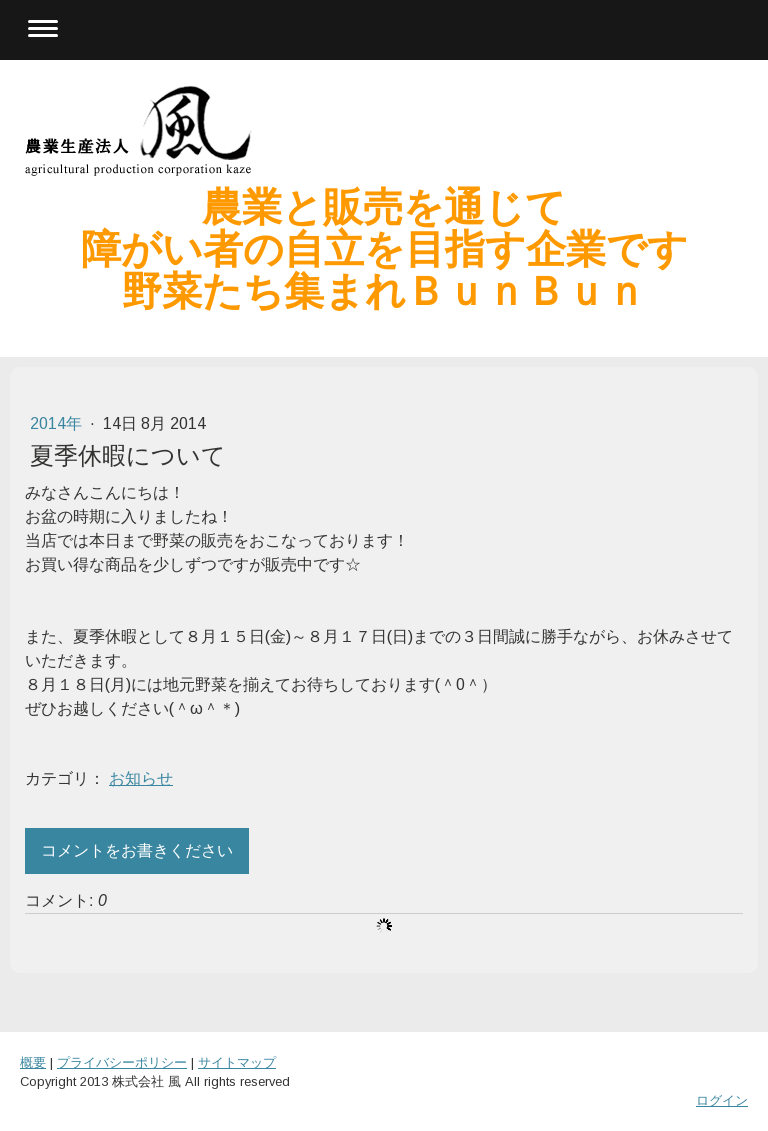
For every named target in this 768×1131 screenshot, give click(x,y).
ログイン (722, 1100)
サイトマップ (237, 1062)
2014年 (58, 423)
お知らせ (141, 778)
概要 (33, 1062)
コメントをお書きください (137, 850)
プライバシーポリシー (122, 1062)
